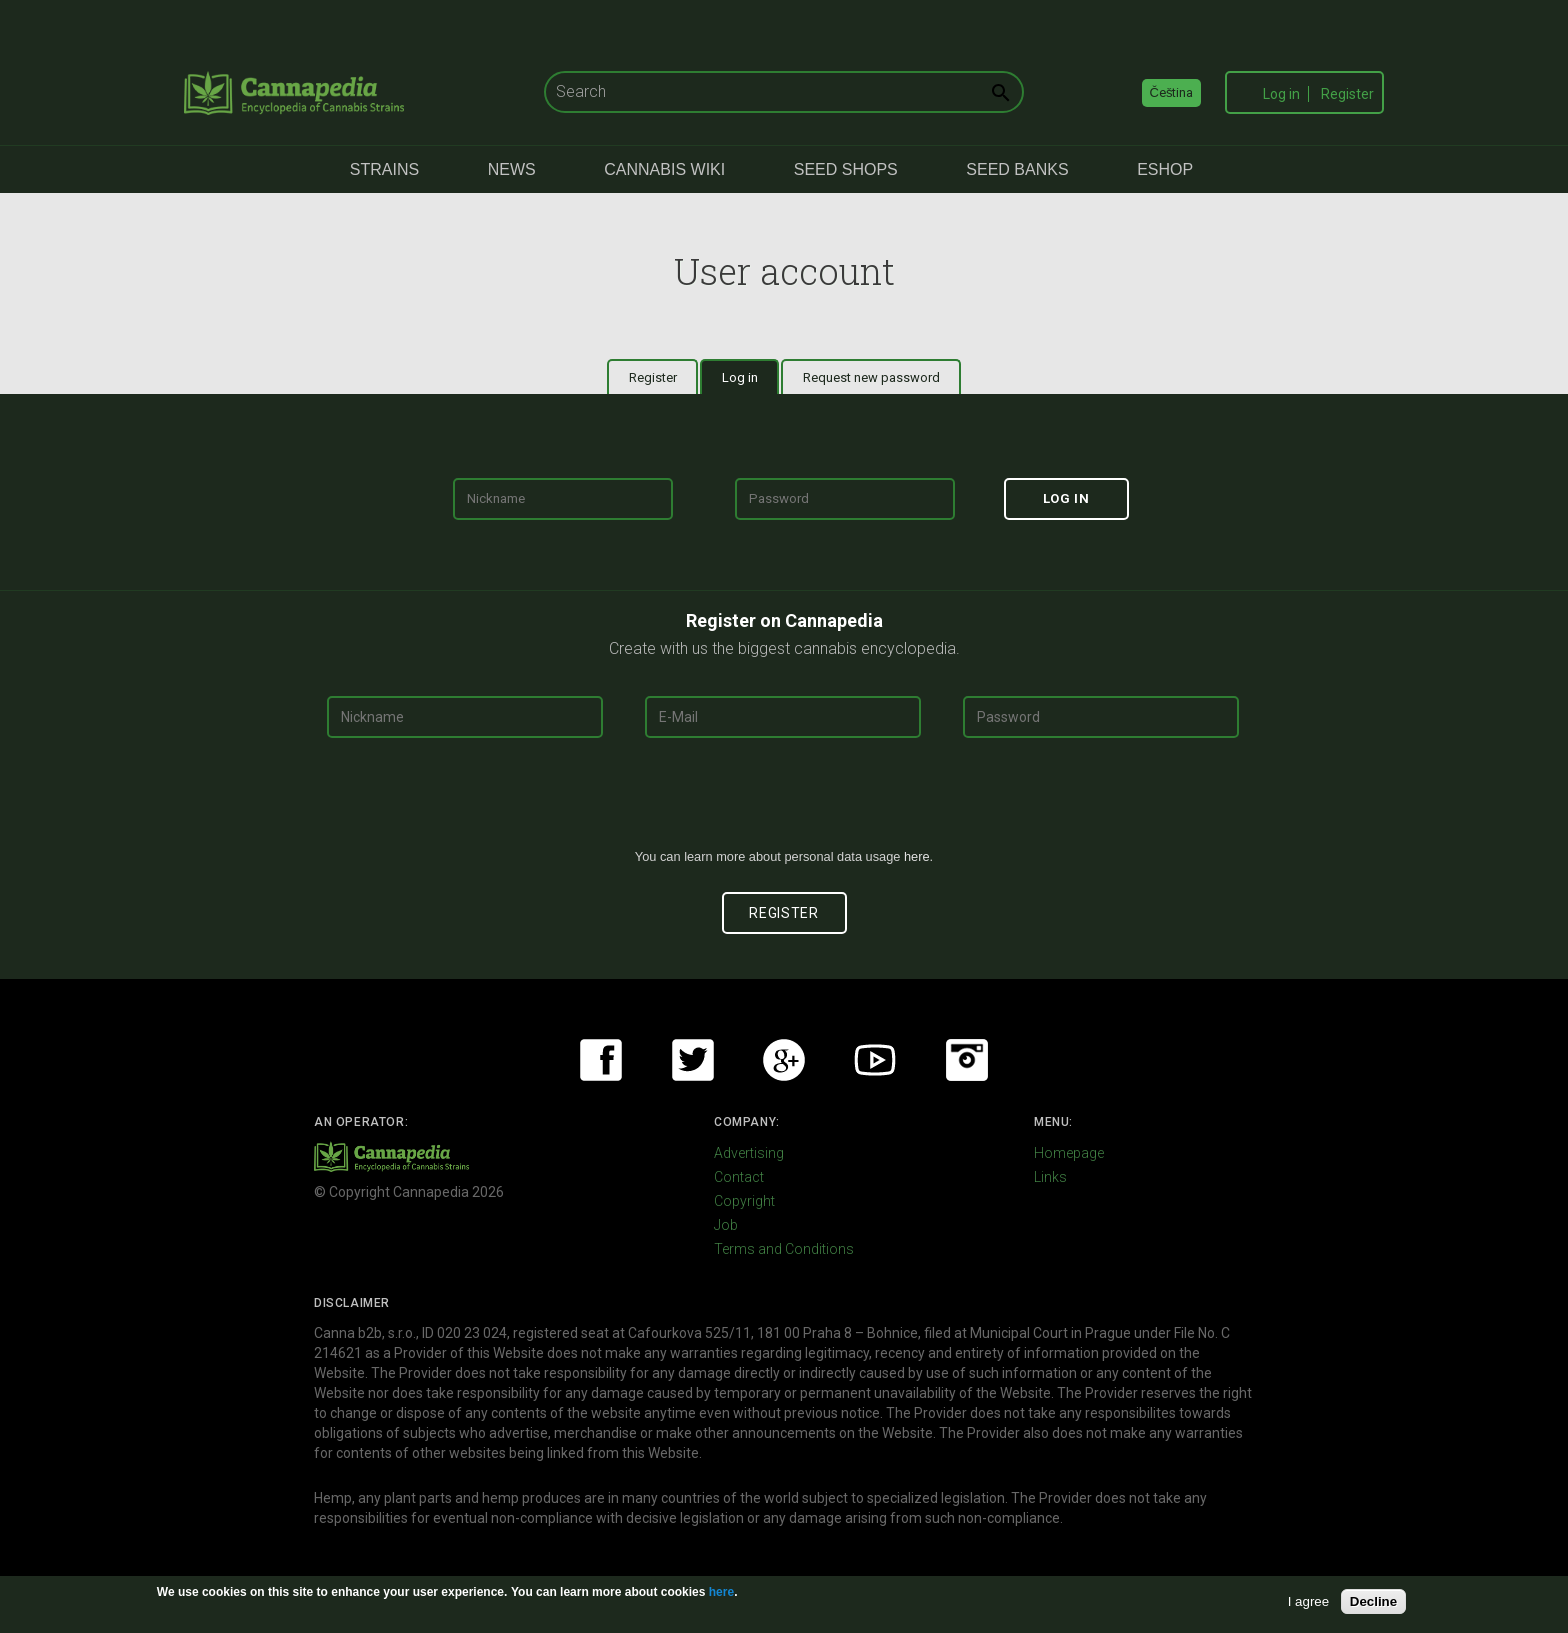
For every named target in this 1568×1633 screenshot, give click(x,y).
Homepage (1069, 1153)
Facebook (601, 1060)
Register (1347, 94)
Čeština (1172, 92)
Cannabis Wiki (664, 169)
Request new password (871, 377)
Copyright (744, 1201)
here (917, 856)
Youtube (875, 1060)
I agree (1309, 1601)
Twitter (693, 1060)
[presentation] (784, 801)
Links (1050, 1177)
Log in (1281, 94)
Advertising (749, 1153)
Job (726, 1225)
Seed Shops (846, 169)
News (512, 169)
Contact (739, 1177)
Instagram (967, 1060)
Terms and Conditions (784, 1249)
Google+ (784, 1060)
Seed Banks (1017, 169)
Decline (1373, 1601)
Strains (384, 169)
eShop (1165, 169)
